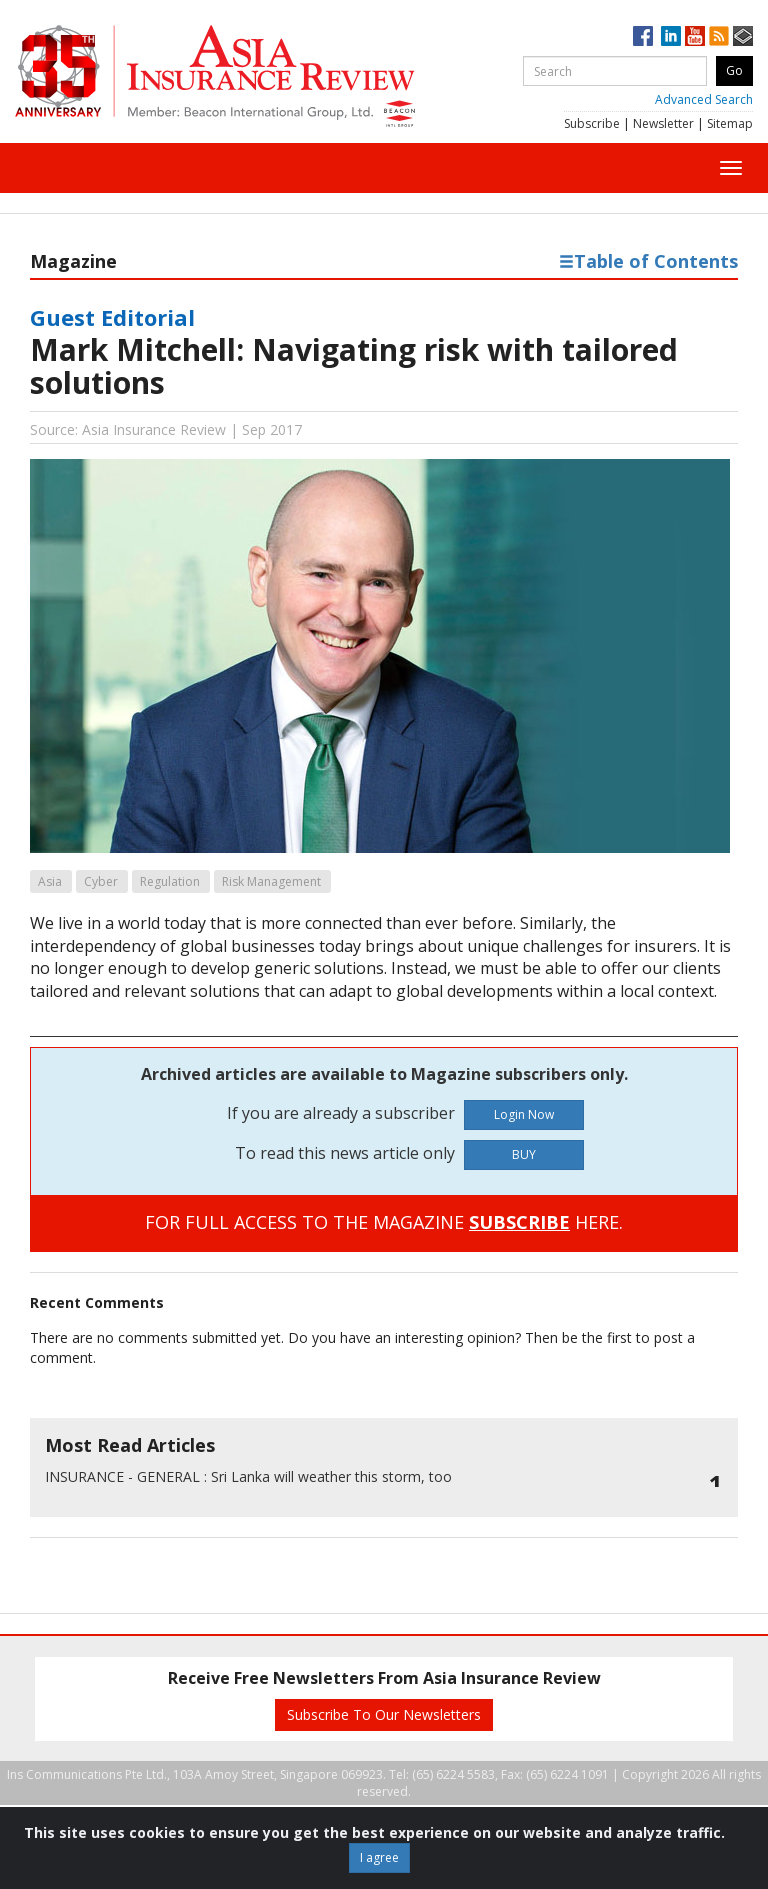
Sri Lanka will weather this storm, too (248, 1476)
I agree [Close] (379, 1857)
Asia (50, 881)
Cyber (101, 881)
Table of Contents (648, 261)
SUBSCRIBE (519, 1222)
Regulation (170, 881)
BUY (524, 1154)
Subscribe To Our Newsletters (384, 1714)
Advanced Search (704, 99)
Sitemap (730, 123)
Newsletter (663, 123)
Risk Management (271, 881)
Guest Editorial (112, 317)
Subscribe (592, 123)
